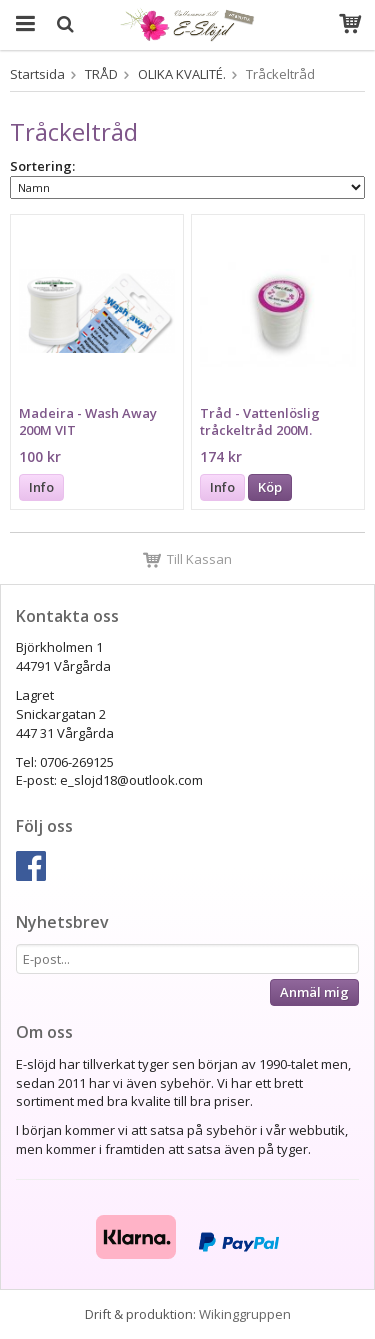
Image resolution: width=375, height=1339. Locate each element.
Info (41, 487)
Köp (270, 487)
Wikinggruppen (245, 1314)
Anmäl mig (314, 992)
